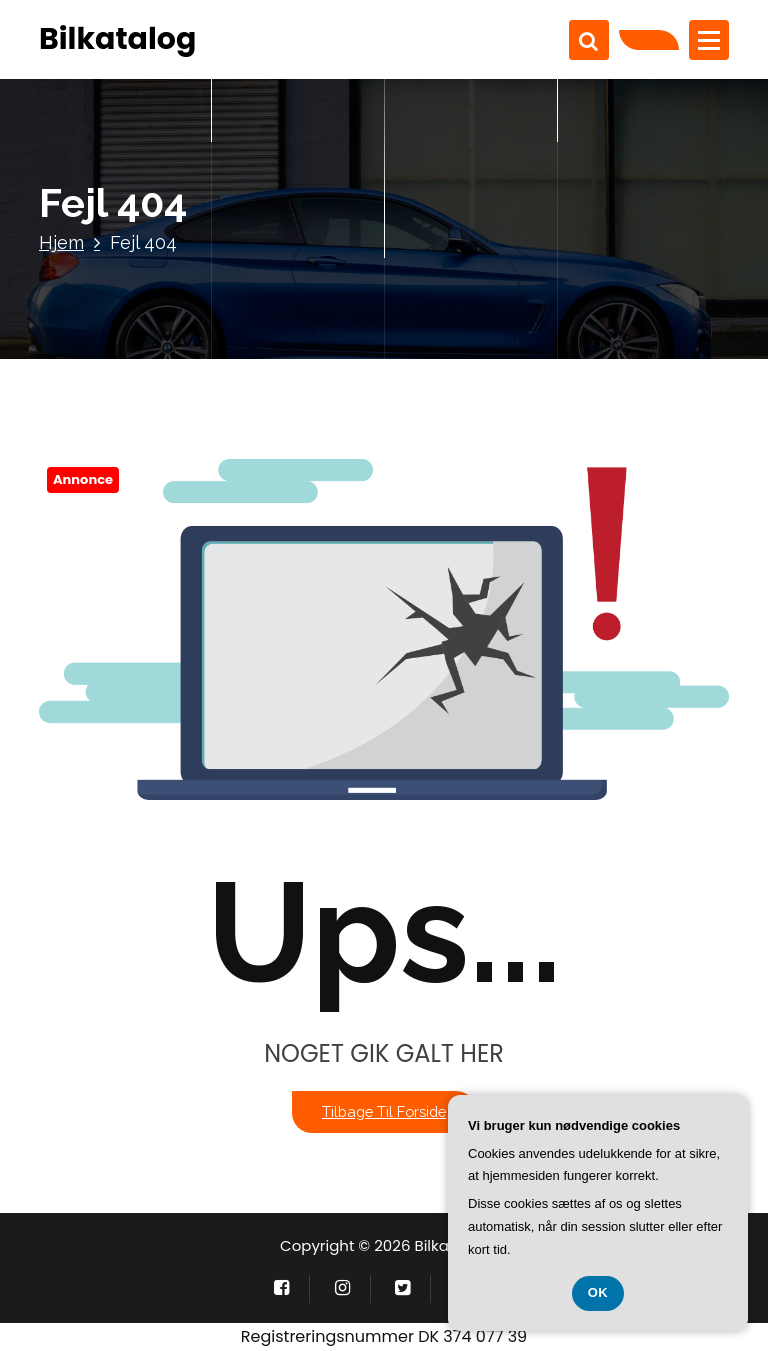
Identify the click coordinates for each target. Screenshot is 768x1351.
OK (598, 1292)
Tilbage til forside (384, 1111)
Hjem (61, 242)
